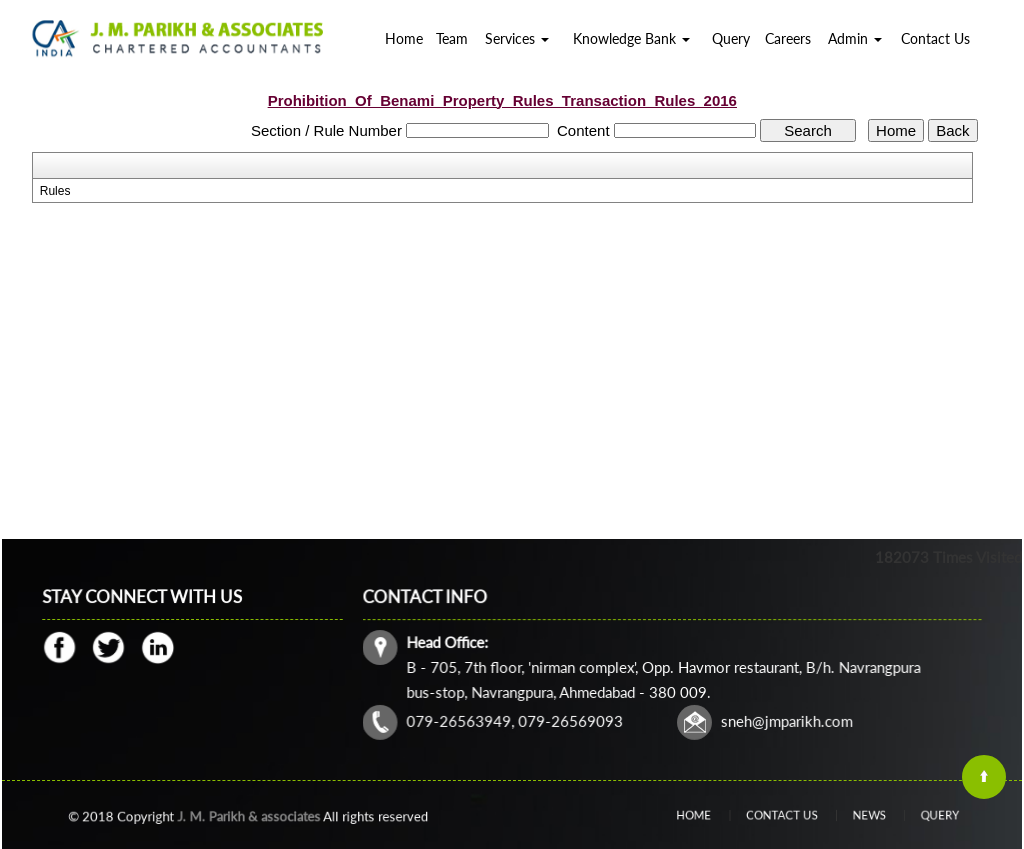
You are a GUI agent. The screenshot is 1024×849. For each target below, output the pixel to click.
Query (731, 38)
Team (452, 38)
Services (517, 38)
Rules (55, 191)
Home (404, 38)
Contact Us (935, 38)
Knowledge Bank (631, 38)
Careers (788, 38)
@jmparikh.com (797, 718)
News (852, 814)
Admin (855, 38)
